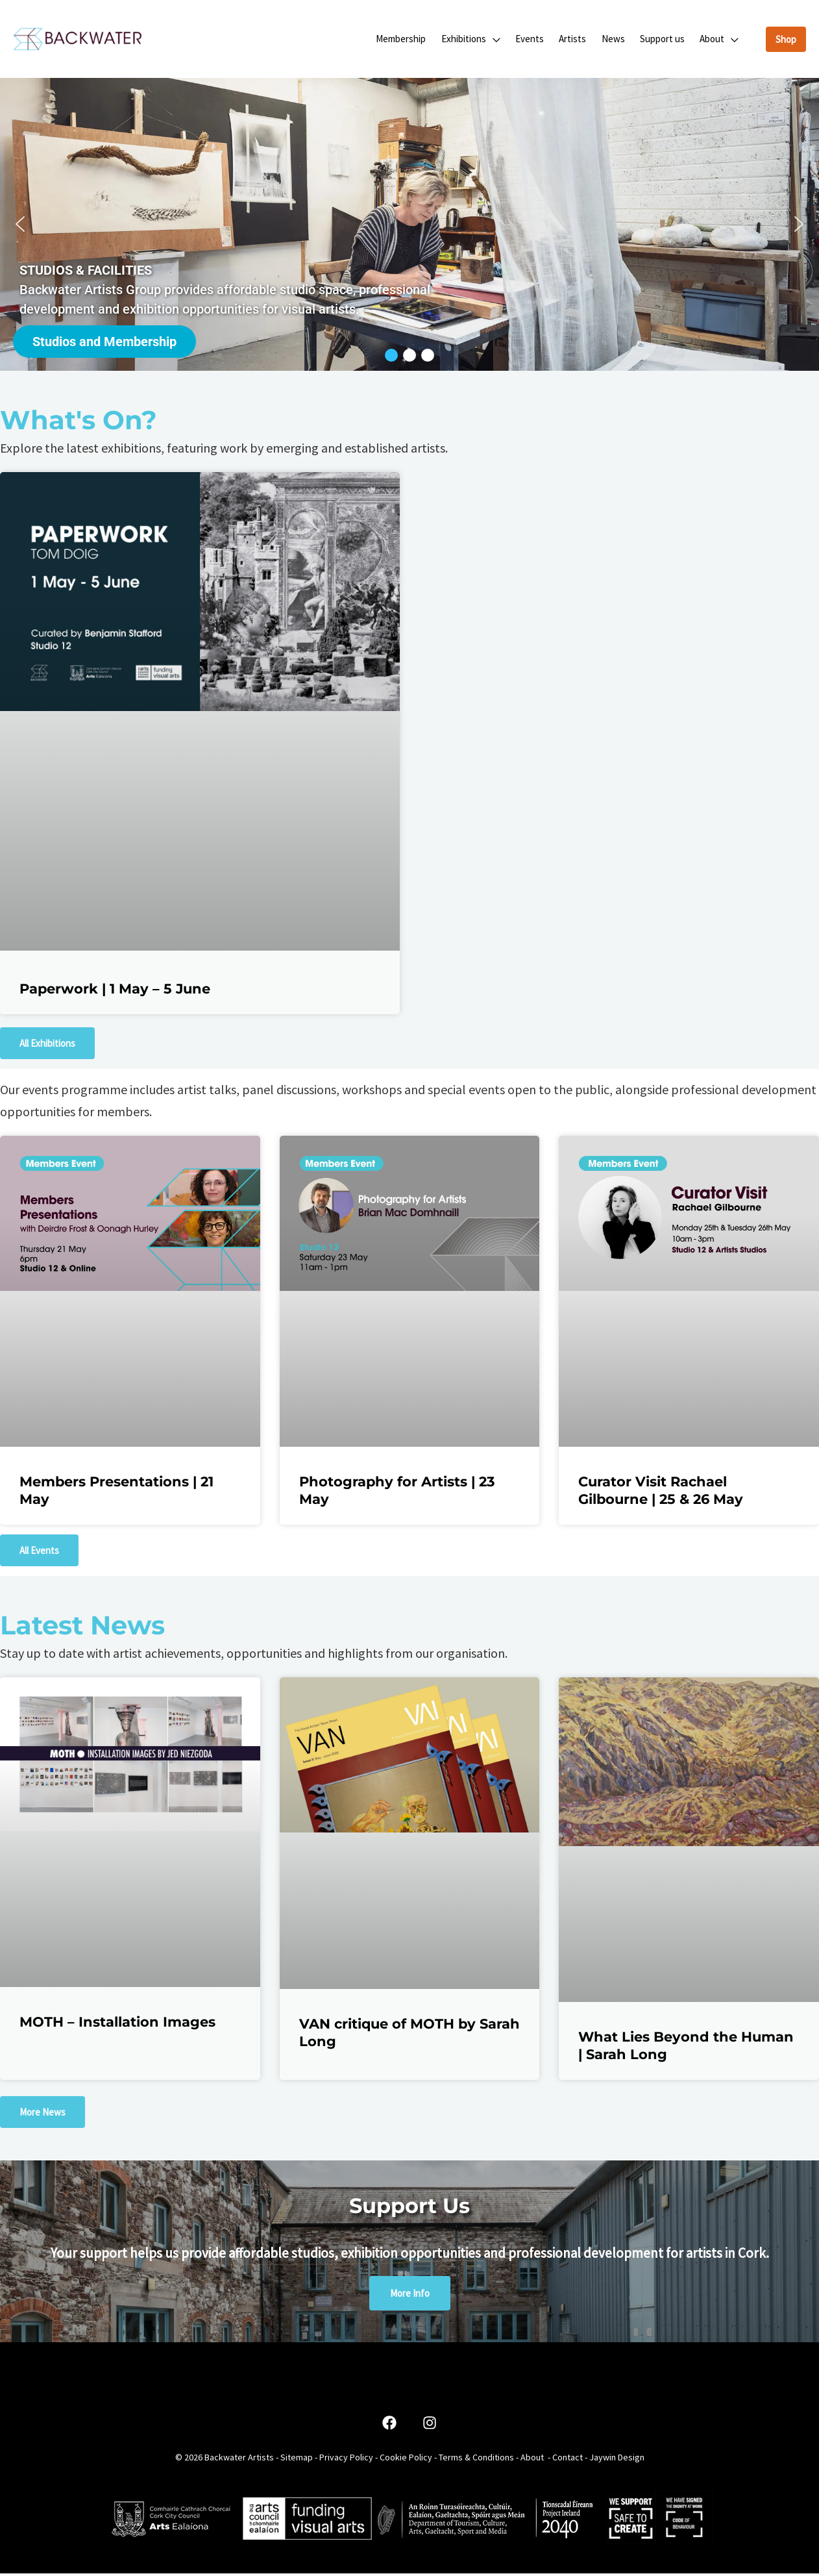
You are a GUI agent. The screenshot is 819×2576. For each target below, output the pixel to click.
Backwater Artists (239, 2460)
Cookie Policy (406, 2460)
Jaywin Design (616, 2460)
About (532, 2460)
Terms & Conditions (476, 2460)
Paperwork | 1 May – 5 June (114, 991)
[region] (409, 227)
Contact (567, 2460)
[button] (505, 40)
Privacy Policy (346, 2460)
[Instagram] (429, 2426)
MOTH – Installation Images (117, 2024)
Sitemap (296, 2460)
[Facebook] (389, 2426)
